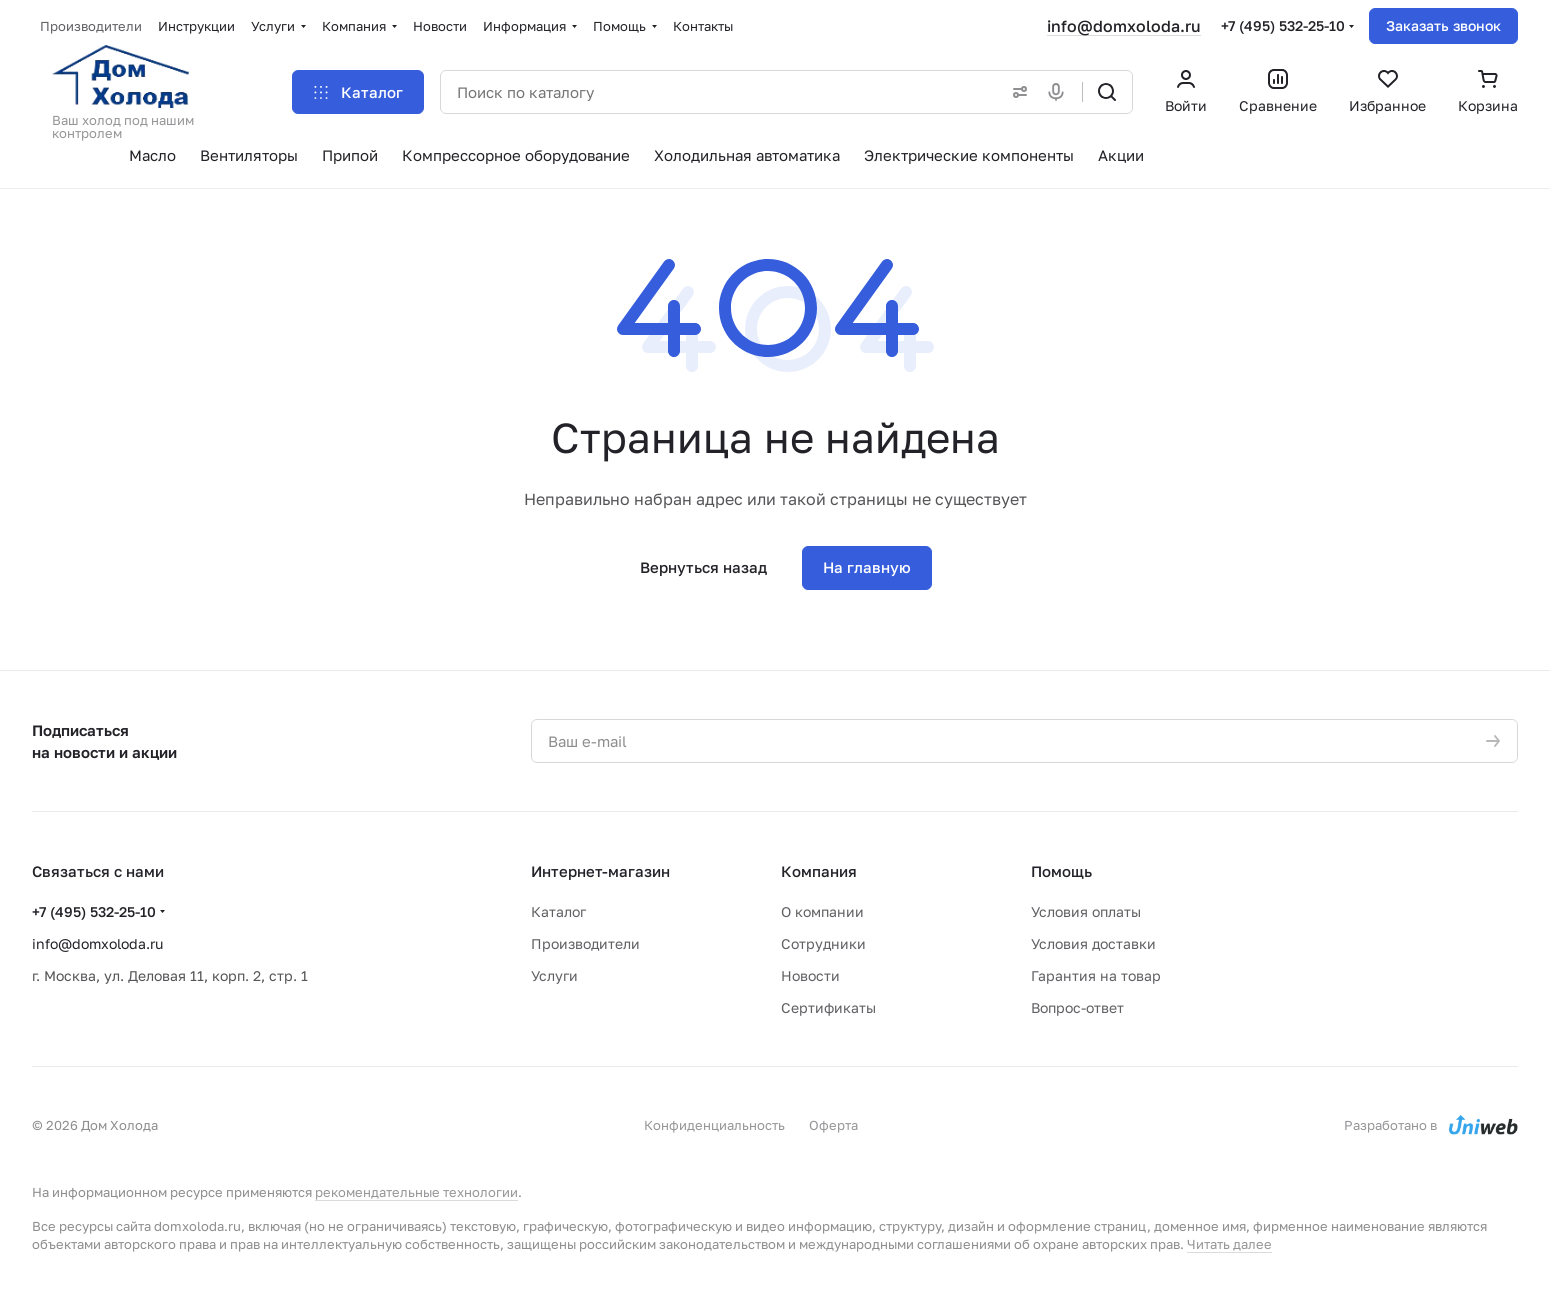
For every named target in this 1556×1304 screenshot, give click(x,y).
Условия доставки (1093, 943)
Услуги (554, 975)
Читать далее (1229, 1244)
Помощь (1061, 871)
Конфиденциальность (714, 1125)
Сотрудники (823, 943)
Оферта (833, 1125)
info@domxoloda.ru (1124, 26)
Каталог (558, 911)
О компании (822, 911)
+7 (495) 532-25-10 (1283, 25)
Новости (810, 975)
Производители (585, 943)
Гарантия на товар (1096, 975)
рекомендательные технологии (416, 1192)
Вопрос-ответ (1077, 1007)
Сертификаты (828, 1007)
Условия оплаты (1086, 911)
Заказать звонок (1443, 25)
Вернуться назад (703, 567)
